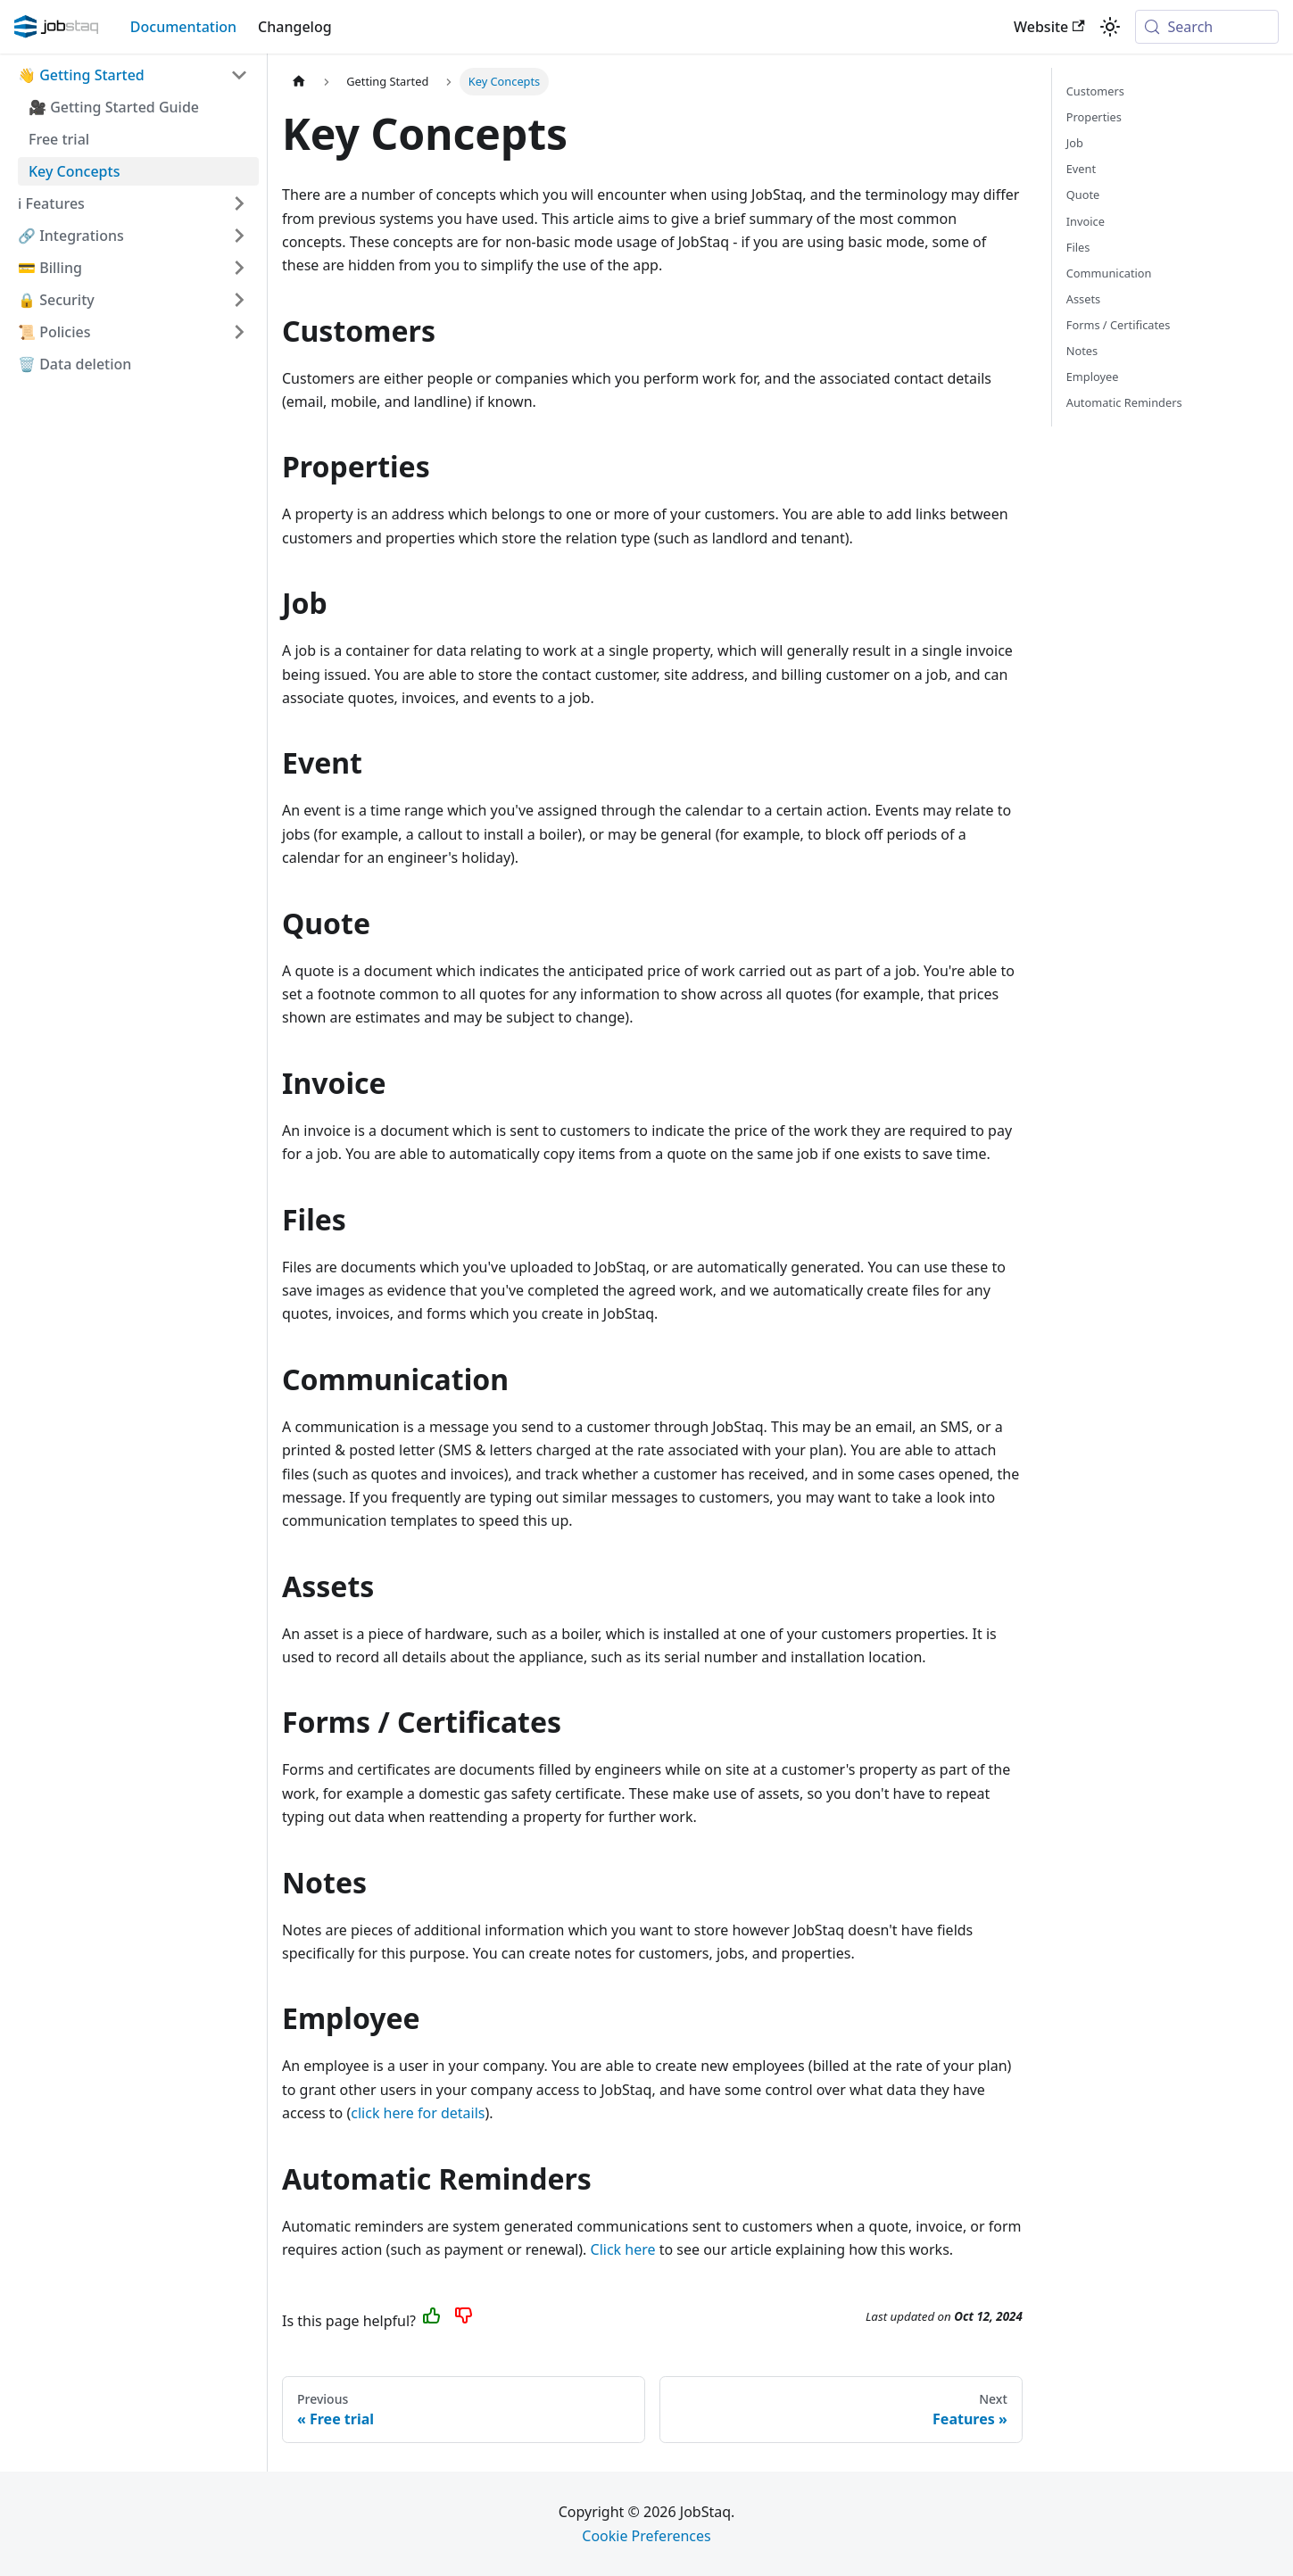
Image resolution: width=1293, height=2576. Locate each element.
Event (1081, 169)
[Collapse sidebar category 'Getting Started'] (239, 75)
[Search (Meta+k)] (1207, 27)
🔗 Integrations (71, 235)
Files (1078, 247)
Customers (1095, 91)
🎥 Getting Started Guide (114, 107)
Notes (1082, 351)
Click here (623, 2249)
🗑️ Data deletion (74, 364)
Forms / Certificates (1118, 325)
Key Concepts (74, 171)
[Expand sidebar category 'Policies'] (239, 332)
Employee (1092, 377)
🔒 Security (56, 300)
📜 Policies (54, 332)
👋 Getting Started (81, 75)
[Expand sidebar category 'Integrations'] (239, 235)
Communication (1109, 273)
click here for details (418, 2113)
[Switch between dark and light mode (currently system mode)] (1110, 26)
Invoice (1085, 221)
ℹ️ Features (51, 203)
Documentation (183, 27)
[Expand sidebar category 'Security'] (239, 300)
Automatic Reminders (1124, 402)
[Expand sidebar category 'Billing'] (239, 267)
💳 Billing (50, 267)
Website (1049, 27)
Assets (1083, 299)
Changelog (295, 27)
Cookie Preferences (646, 2536)
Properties (1094, 117)
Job (1074, 143)
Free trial (59, 139)
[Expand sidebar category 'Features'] (239, 203)
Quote (1082, 194)
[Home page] (299, 81)
